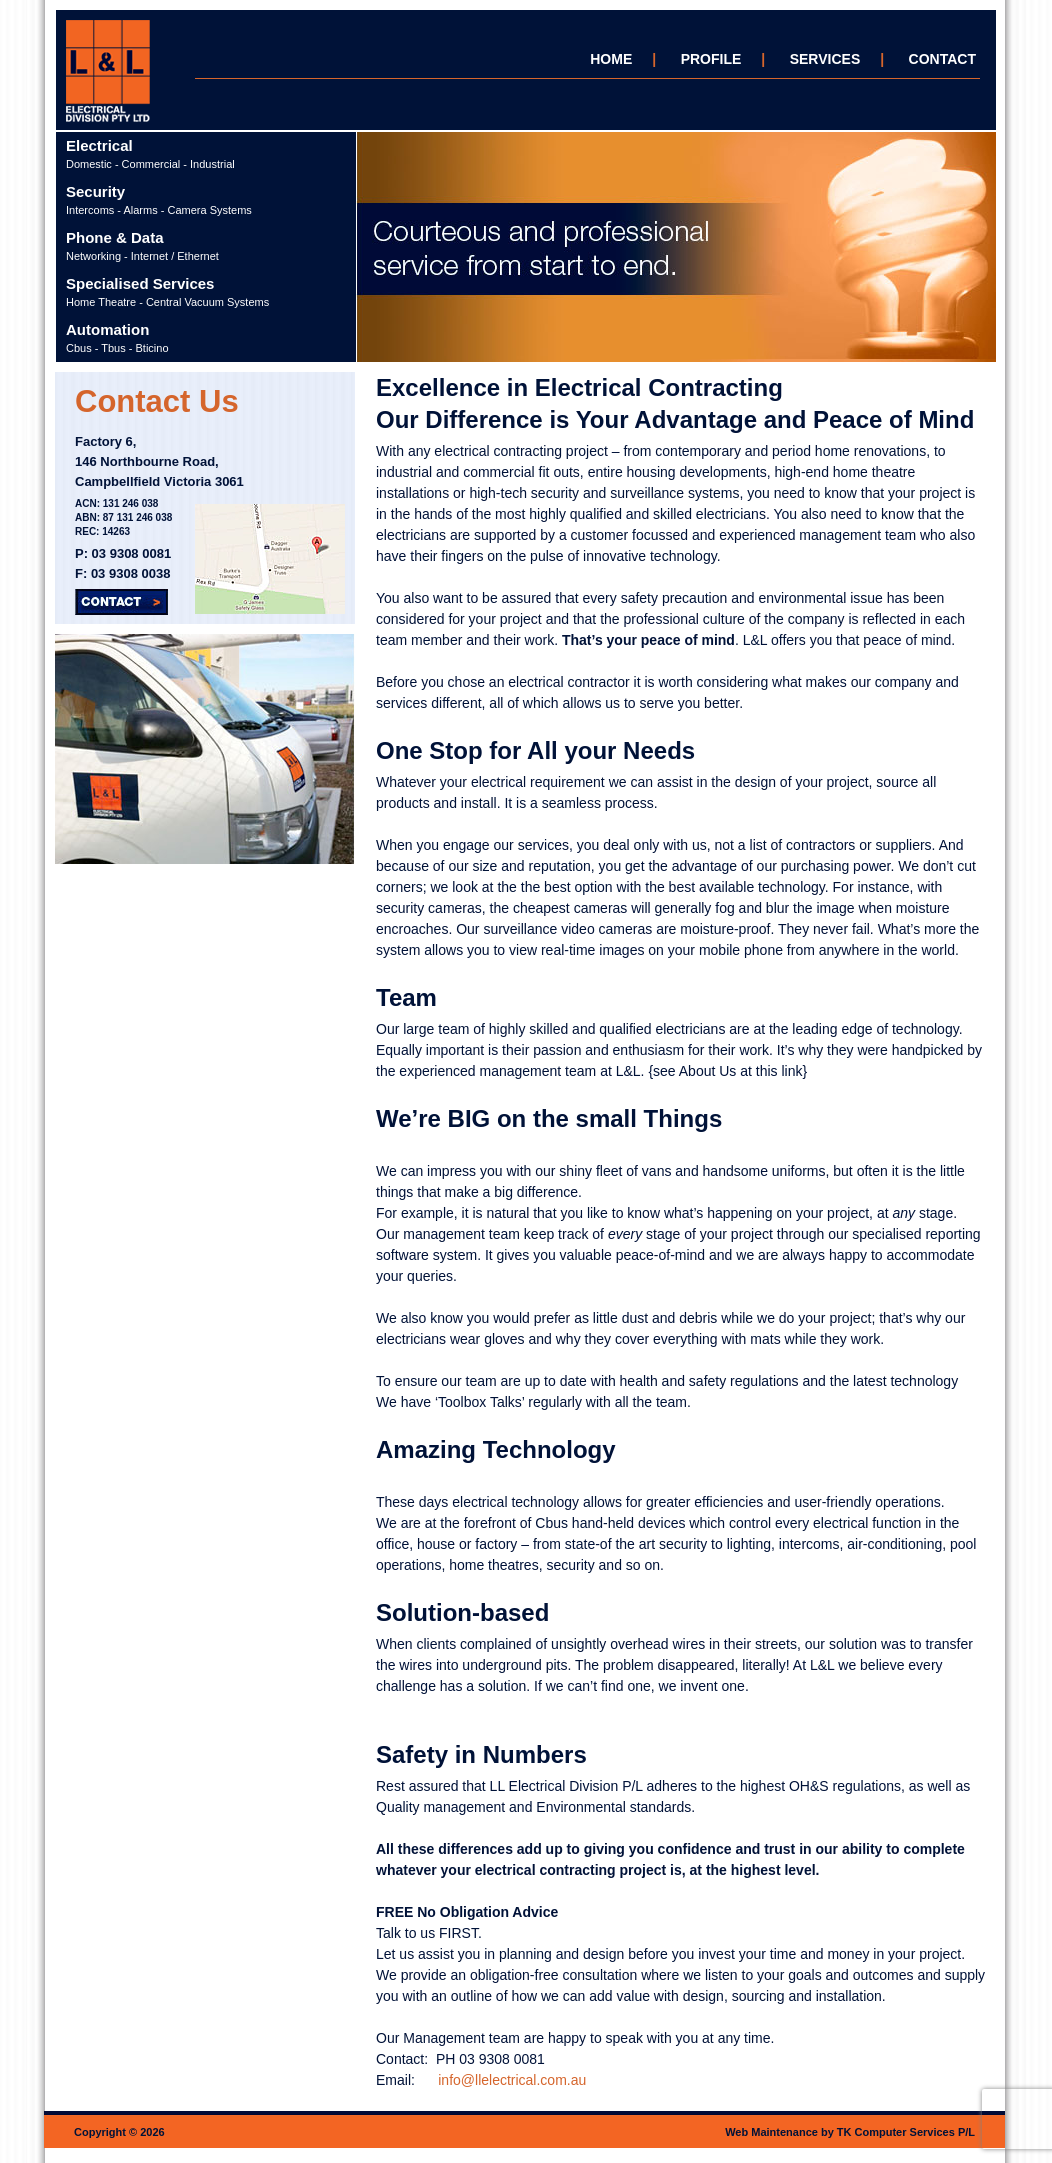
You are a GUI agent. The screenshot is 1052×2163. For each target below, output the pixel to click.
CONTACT (942, 59)
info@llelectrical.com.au (512, 2080)
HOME (611, 59)
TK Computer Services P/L (906, 2132)
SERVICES (825, 59)
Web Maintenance (771, 2132)
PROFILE (711, 59)
